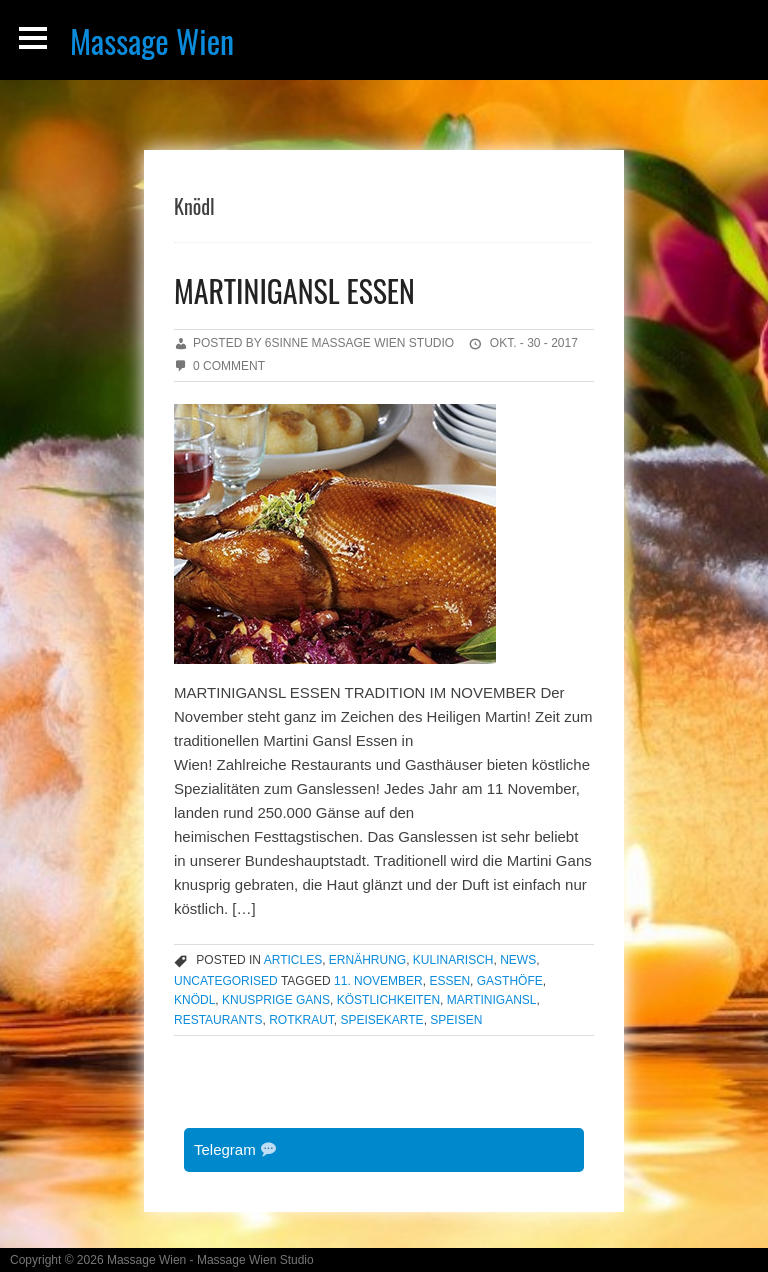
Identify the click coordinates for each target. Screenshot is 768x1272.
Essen (449, 981)
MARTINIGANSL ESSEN (294, 290)
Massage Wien (152, 40)
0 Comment (229, 366)
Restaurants (218, 1020)
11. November (378, 981)
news (518, 960)
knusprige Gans (276, 1000)
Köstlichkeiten (388, 1000)
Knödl (194, 1000)
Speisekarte (381, 1020)
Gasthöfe (510, 981)
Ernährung (367, 960)
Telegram (235, 1149)
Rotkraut (301, 1020)
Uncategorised (226, 981)
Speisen (456, 1020)
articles (293, 960)
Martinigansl (492, 1000)
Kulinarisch (453, 960)
